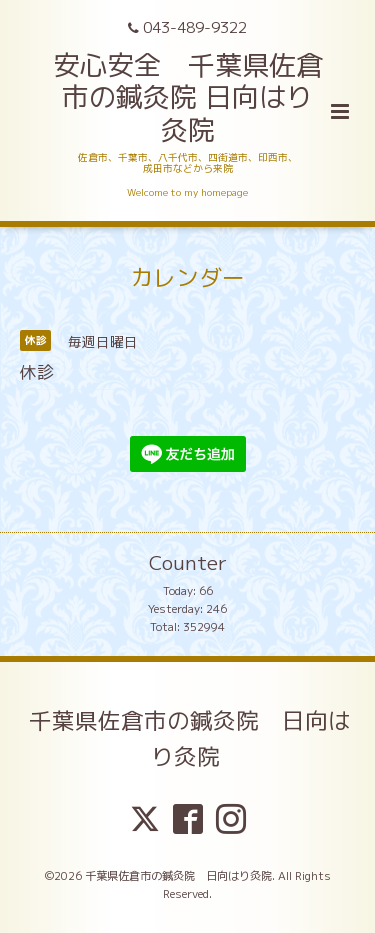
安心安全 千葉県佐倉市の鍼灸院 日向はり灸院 (188, 97)
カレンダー (187, 277)
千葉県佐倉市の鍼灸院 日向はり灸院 (190, 737)
